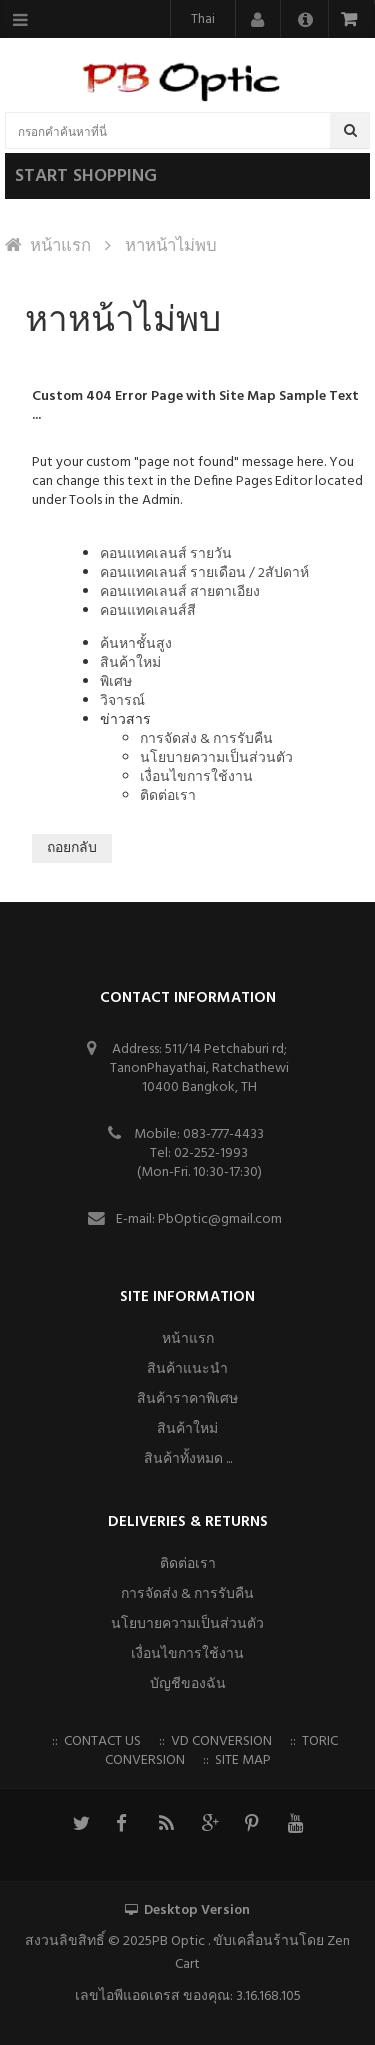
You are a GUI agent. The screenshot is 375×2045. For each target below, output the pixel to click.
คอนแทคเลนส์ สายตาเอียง (180, 592)
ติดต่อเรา (168, 796)
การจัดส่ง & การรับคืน (206, 739)
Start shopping (86, 176)
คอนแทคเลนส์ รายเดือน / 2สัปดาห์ (204, 573)
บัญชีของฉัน (188, 1684)
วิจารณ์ (122, 701)
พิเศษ (116, 682)
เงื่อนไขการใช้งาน (196, 777)
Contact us (102, 1741)
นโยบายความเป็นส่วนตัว (216, 758)
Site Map (243, 1760)
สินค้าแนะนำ (187, 1369)
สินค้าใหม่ (130, 663)
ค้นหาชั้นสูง (136, 644)
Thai (203, 19)
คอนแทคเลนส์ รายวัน (166, 554)
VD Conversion (221, 1741)
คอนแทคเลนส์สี (148, 611)
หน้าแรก (60, 246)
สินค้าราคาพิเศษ (187, 1399)
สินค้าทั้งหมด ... (188, 1459)
